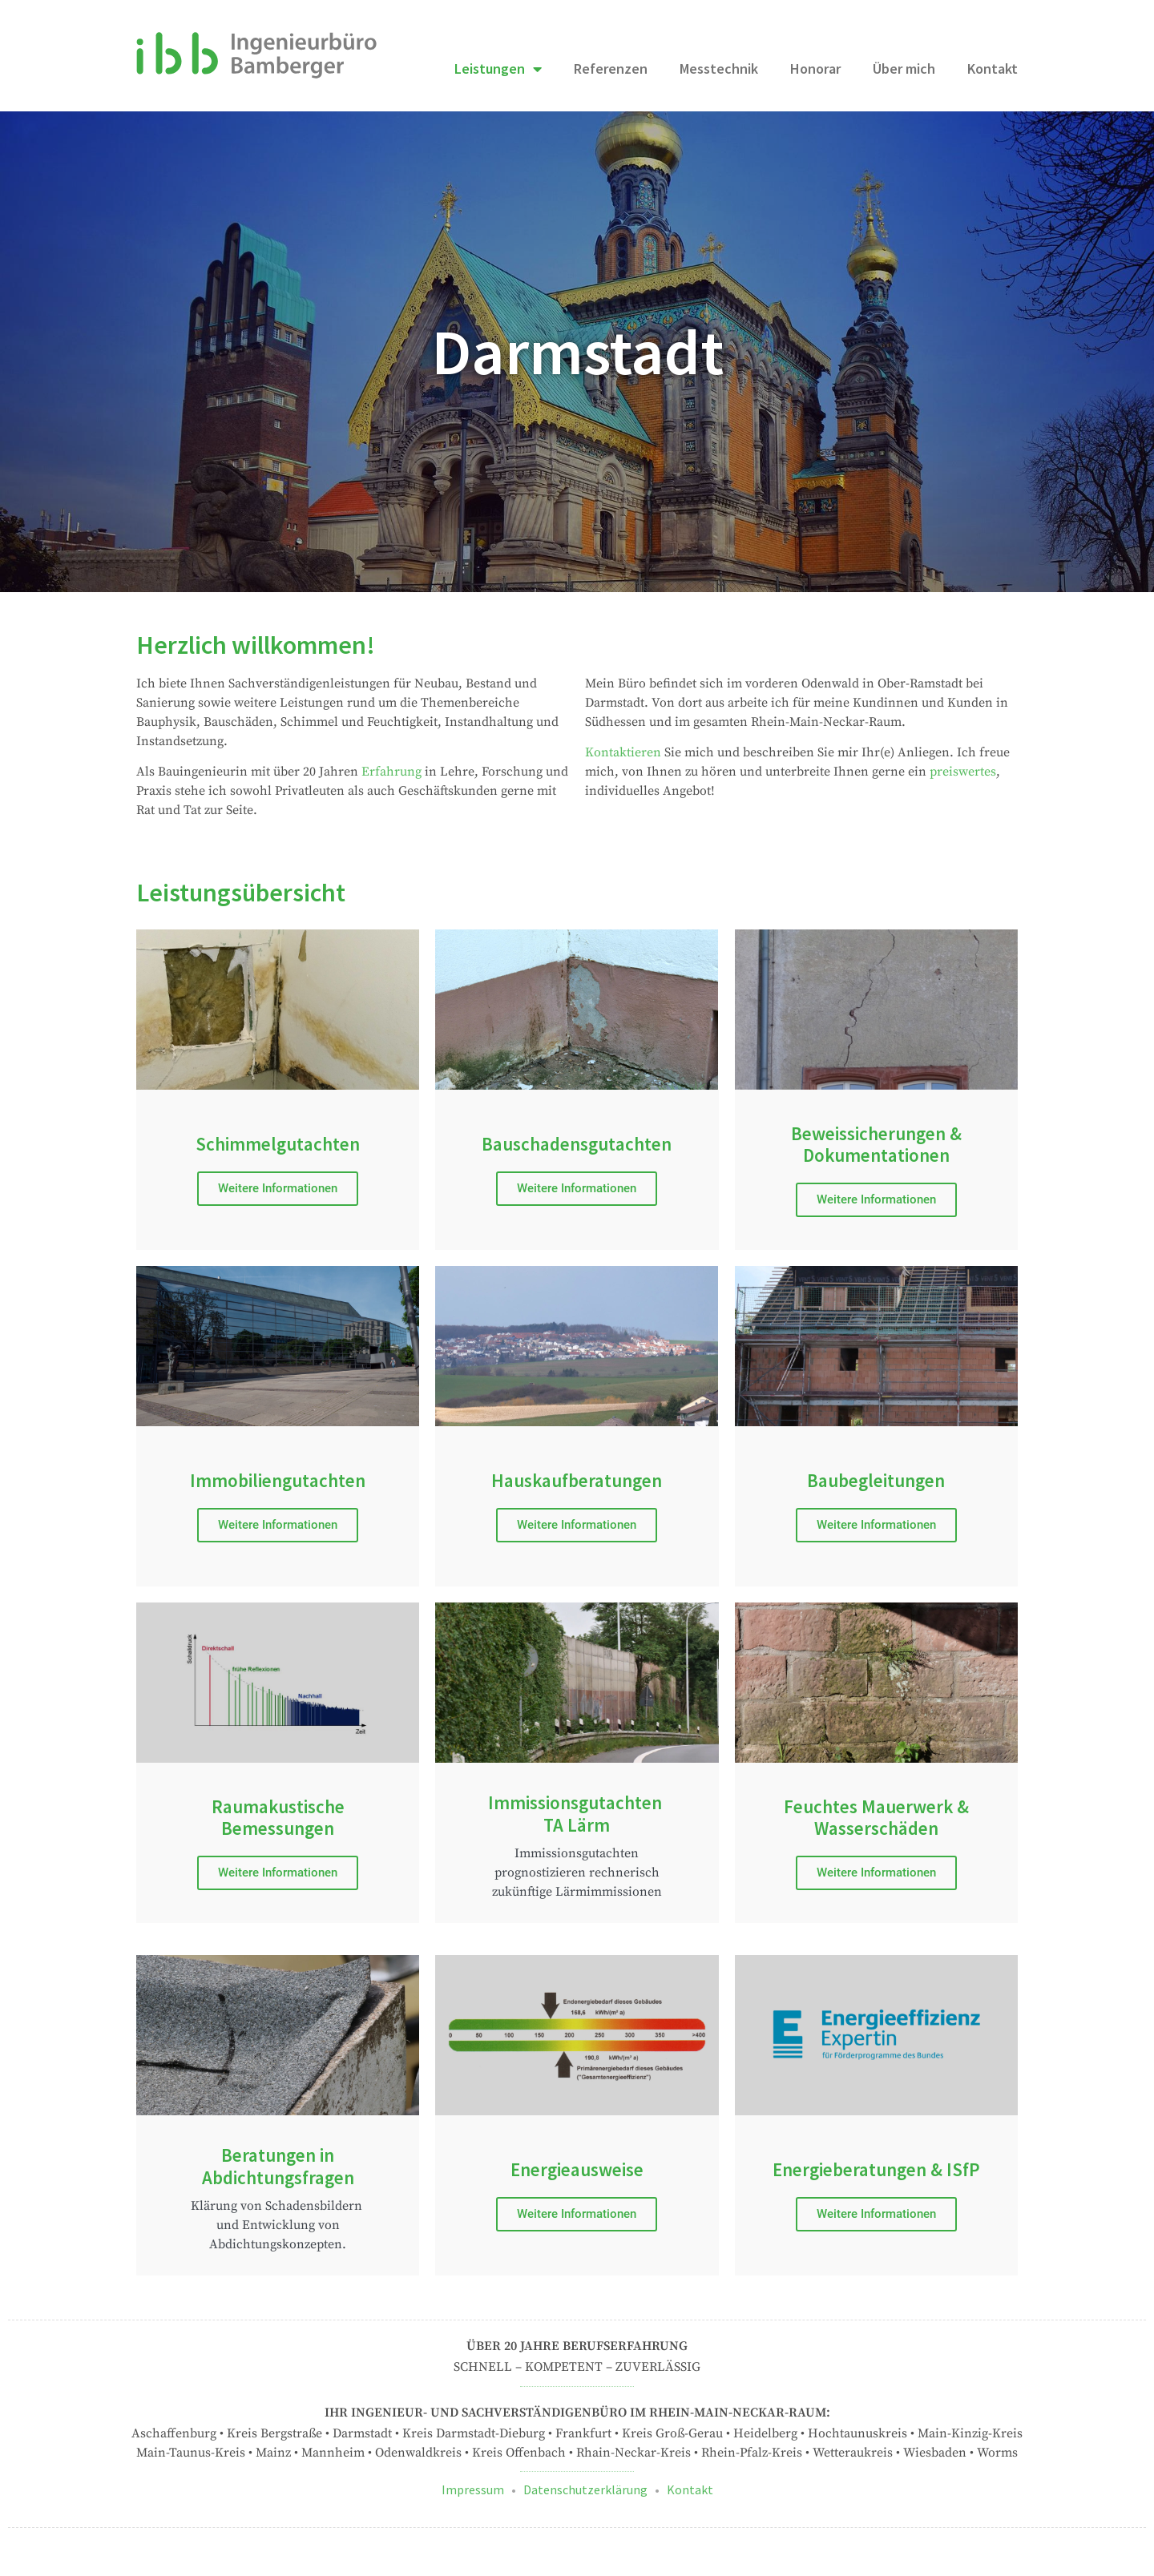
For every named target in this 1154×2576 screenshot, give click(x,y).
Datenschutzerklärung (585, 2489)
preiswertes (963, 772)
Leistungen (498, 69)
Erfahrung (391, 772)
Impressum (473, 2489)
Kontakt (992, 68)
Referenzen (611, 68)
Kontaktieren (623, 752)
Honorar (815, 68)
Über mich (904, 68)
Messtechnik (719, 68)
